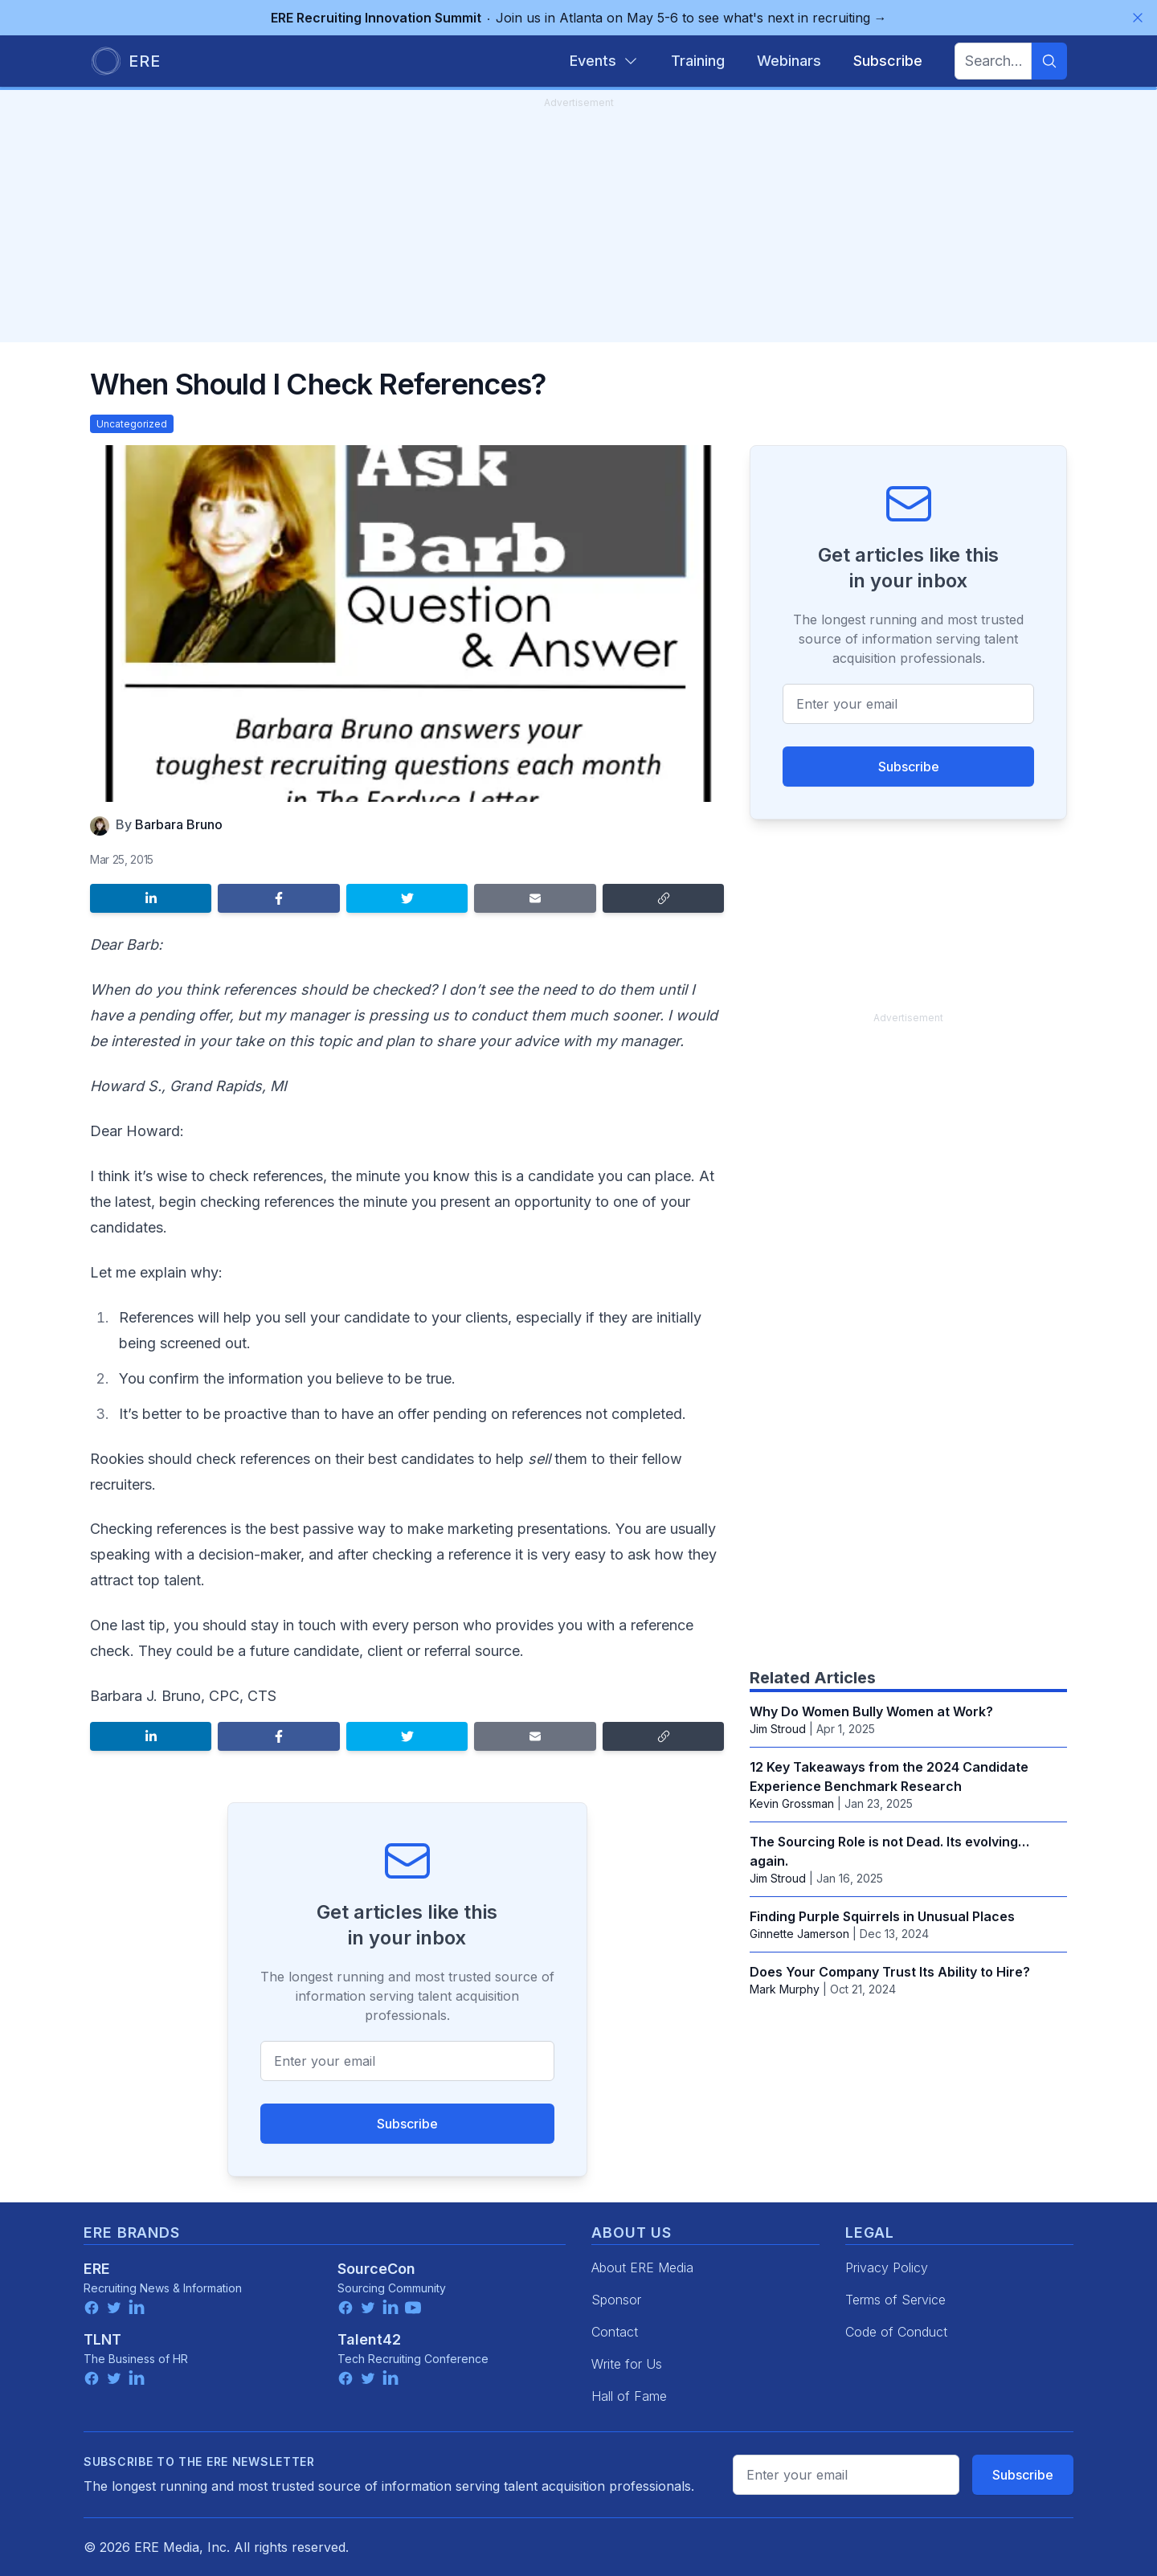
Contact (614, 2332)
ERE (97, 2268)
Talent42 (369, 2339)
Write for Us (626, 2364)
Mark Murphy (785, 1989)
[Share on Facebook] (278, 898)
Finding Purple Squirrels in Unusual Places (882, 1916)
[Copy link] (663, 898)
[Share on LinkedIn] (150, 898)
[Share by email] (534, 898)
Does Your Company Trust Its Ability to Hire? (890, 1972)
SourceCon (376, 2268)
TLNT (102, 2339)
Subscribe (407, 2124)
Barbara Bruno (179, 824)
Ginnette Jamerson (799, 1933)
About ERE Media (642, 2267)
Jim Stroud (778, 1729)
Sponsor (616, 2300)
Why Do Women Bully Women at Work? (871, 1711)
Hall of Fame (629, 2396)
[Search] (1049, 61)
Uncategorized (131, 424)
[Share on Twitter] (407, 898)
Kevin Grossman (792, 1803)
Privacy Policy (886, 2267)
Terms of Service (895, 2300)
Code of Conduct (896, 2332)
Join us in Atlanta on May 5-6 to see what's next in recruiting (579, 18)
